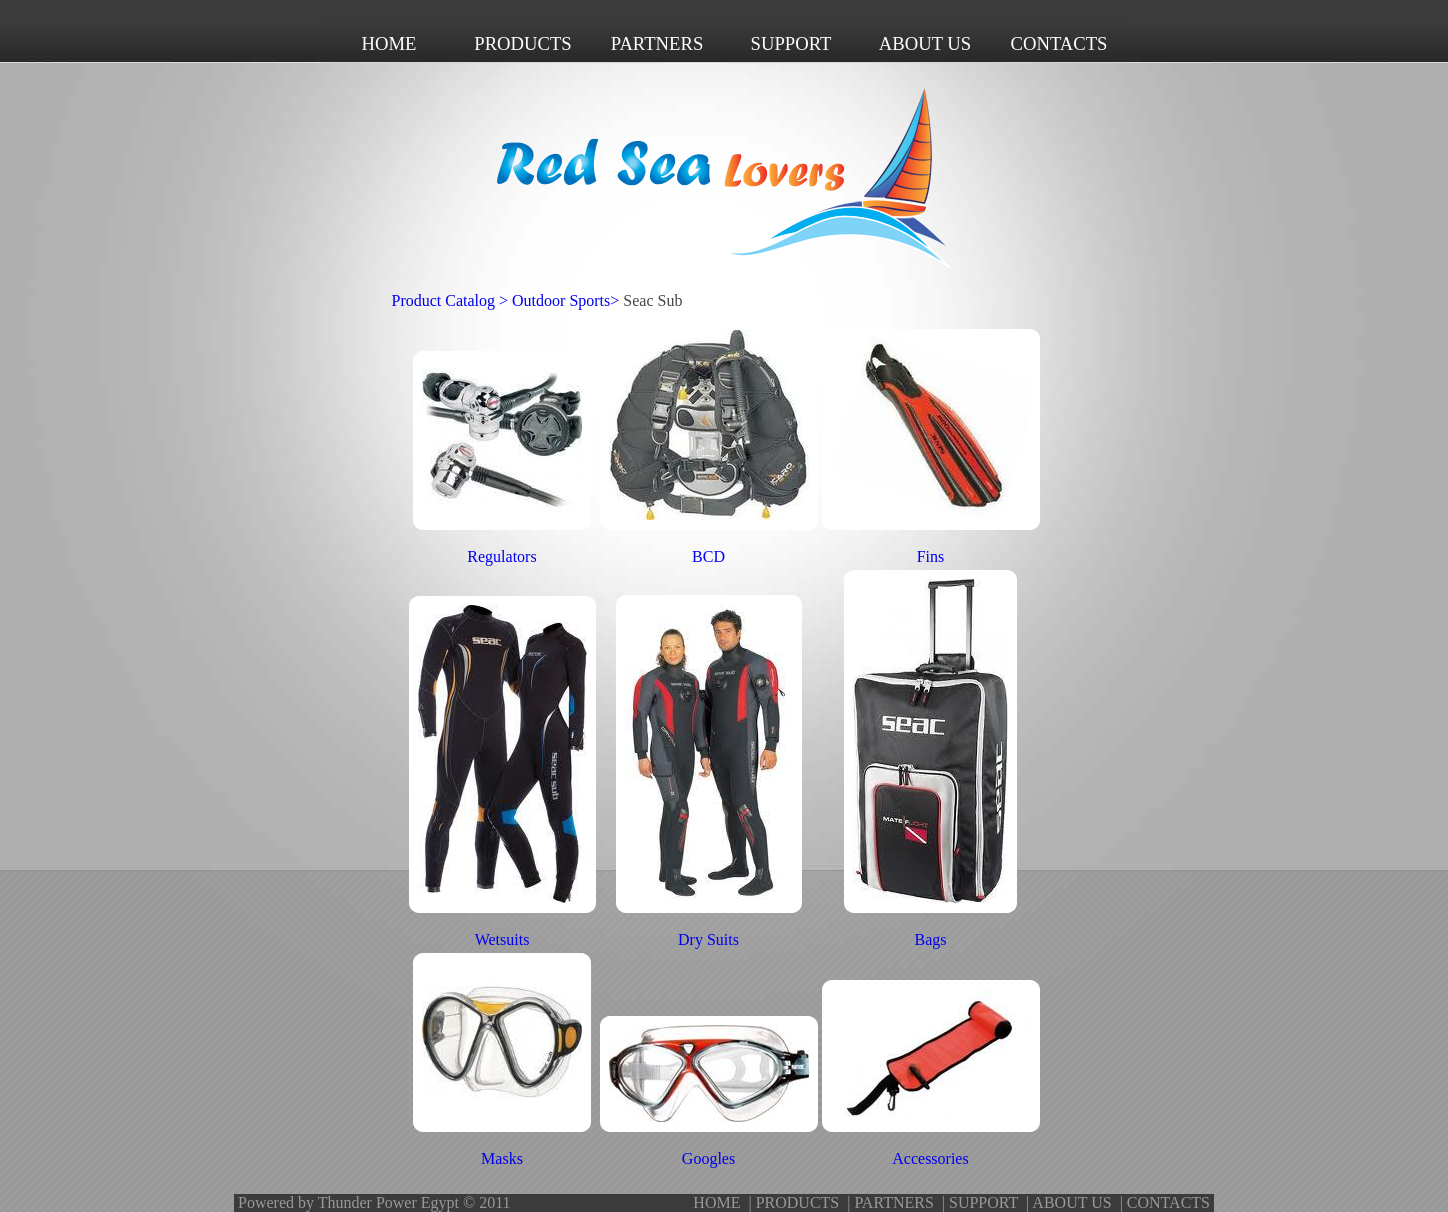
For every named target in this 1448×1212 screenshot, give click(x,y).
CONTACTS (1168, 1202)
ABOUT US (1071, 1202)
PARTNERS (893, 1202)
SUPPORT (983, 1202)
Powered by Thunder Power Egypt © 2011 (374, 1202)
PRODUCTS (798, 1202)
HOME (716, 1202)
